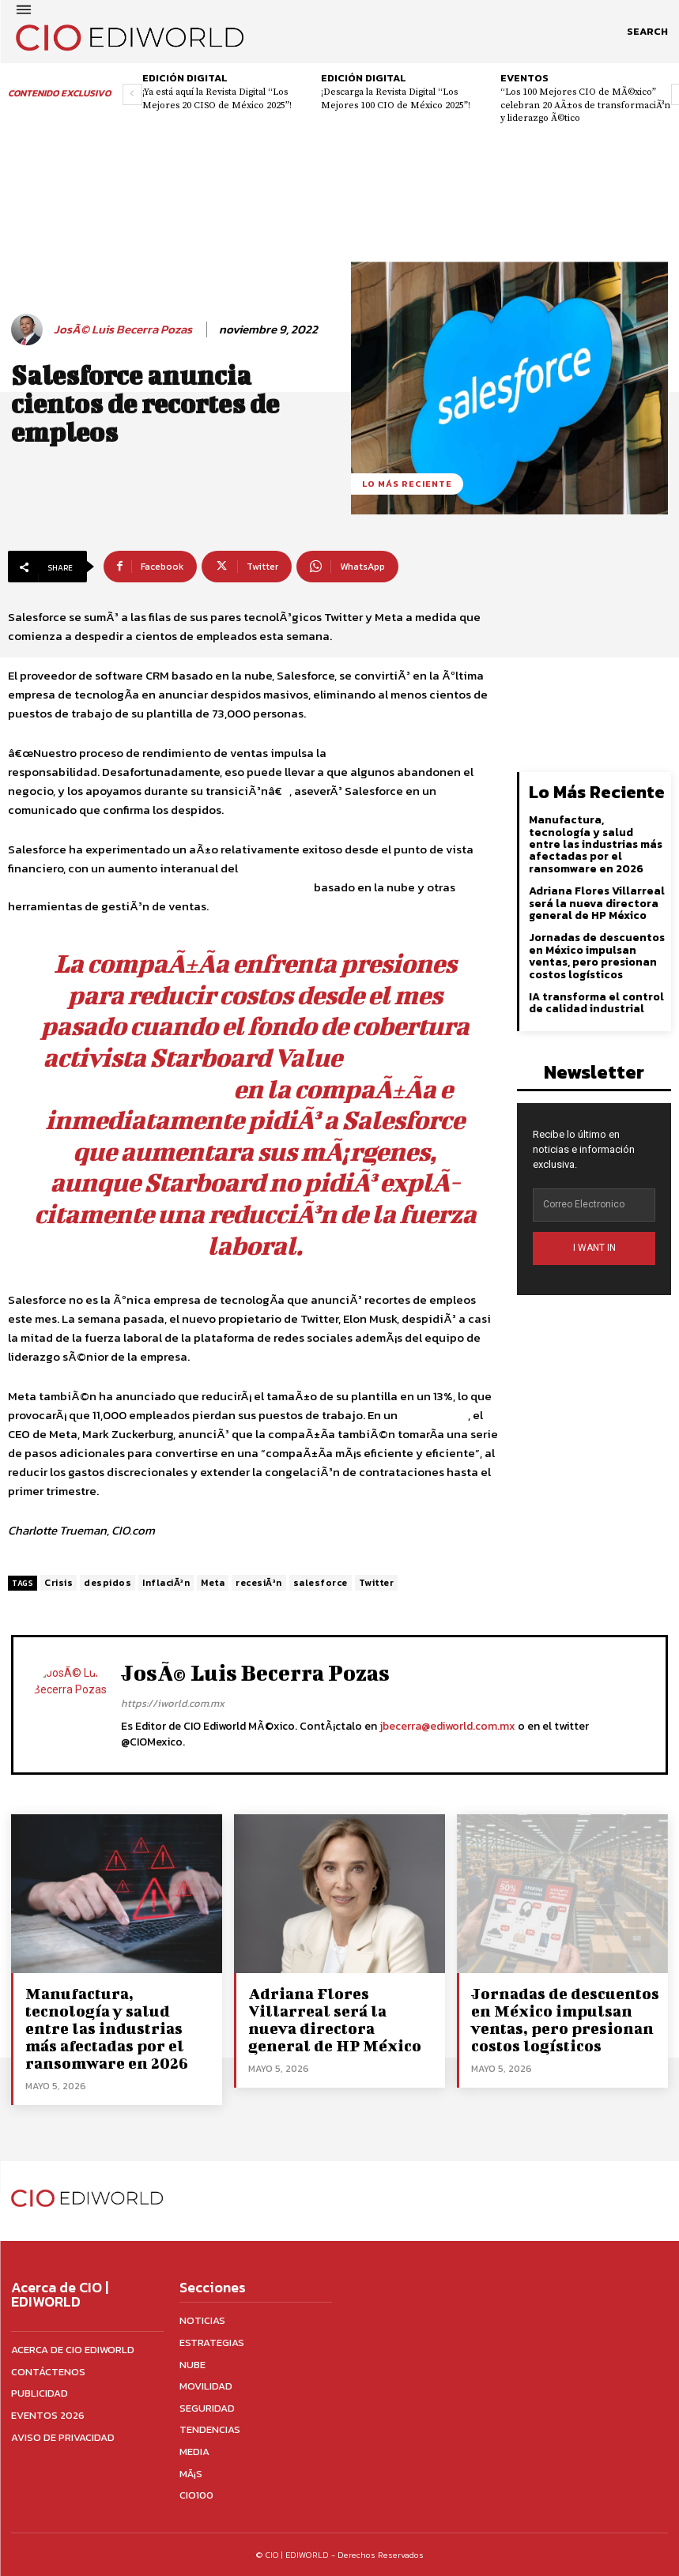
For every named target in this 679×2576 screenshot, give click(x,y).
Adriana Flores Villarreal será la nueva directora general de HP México (597, 903)
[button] (647, 31)
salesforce (320, 1583)
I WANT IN (594, 1247)
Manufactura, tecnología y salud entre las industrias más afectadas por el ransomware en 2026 (595, 844)
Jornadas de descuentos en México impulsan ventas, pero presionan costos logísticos (597, 955)
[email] (594, 1205)
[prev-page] (132, 94)
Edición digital (185, 78)
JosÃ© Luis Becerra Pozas (123, 329)
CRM (299, 887)
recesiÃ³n (259, 1583)
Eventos (524, 78)
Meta (212, 1583)
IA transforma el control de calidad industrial (596, 1003)
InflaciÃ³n (166, 1583)
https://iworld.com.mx (172, 1703)
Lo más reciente (407, 484)
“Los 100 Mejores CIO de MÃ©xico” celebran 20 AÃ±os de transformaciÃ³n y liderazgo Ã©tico (585, 105)
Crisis (58, 1583)
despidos (107, 1583)
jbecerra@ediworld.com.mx (447, 1726)
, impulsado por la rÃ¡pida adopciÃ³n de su (254, 877)
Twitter (376, 1583)
